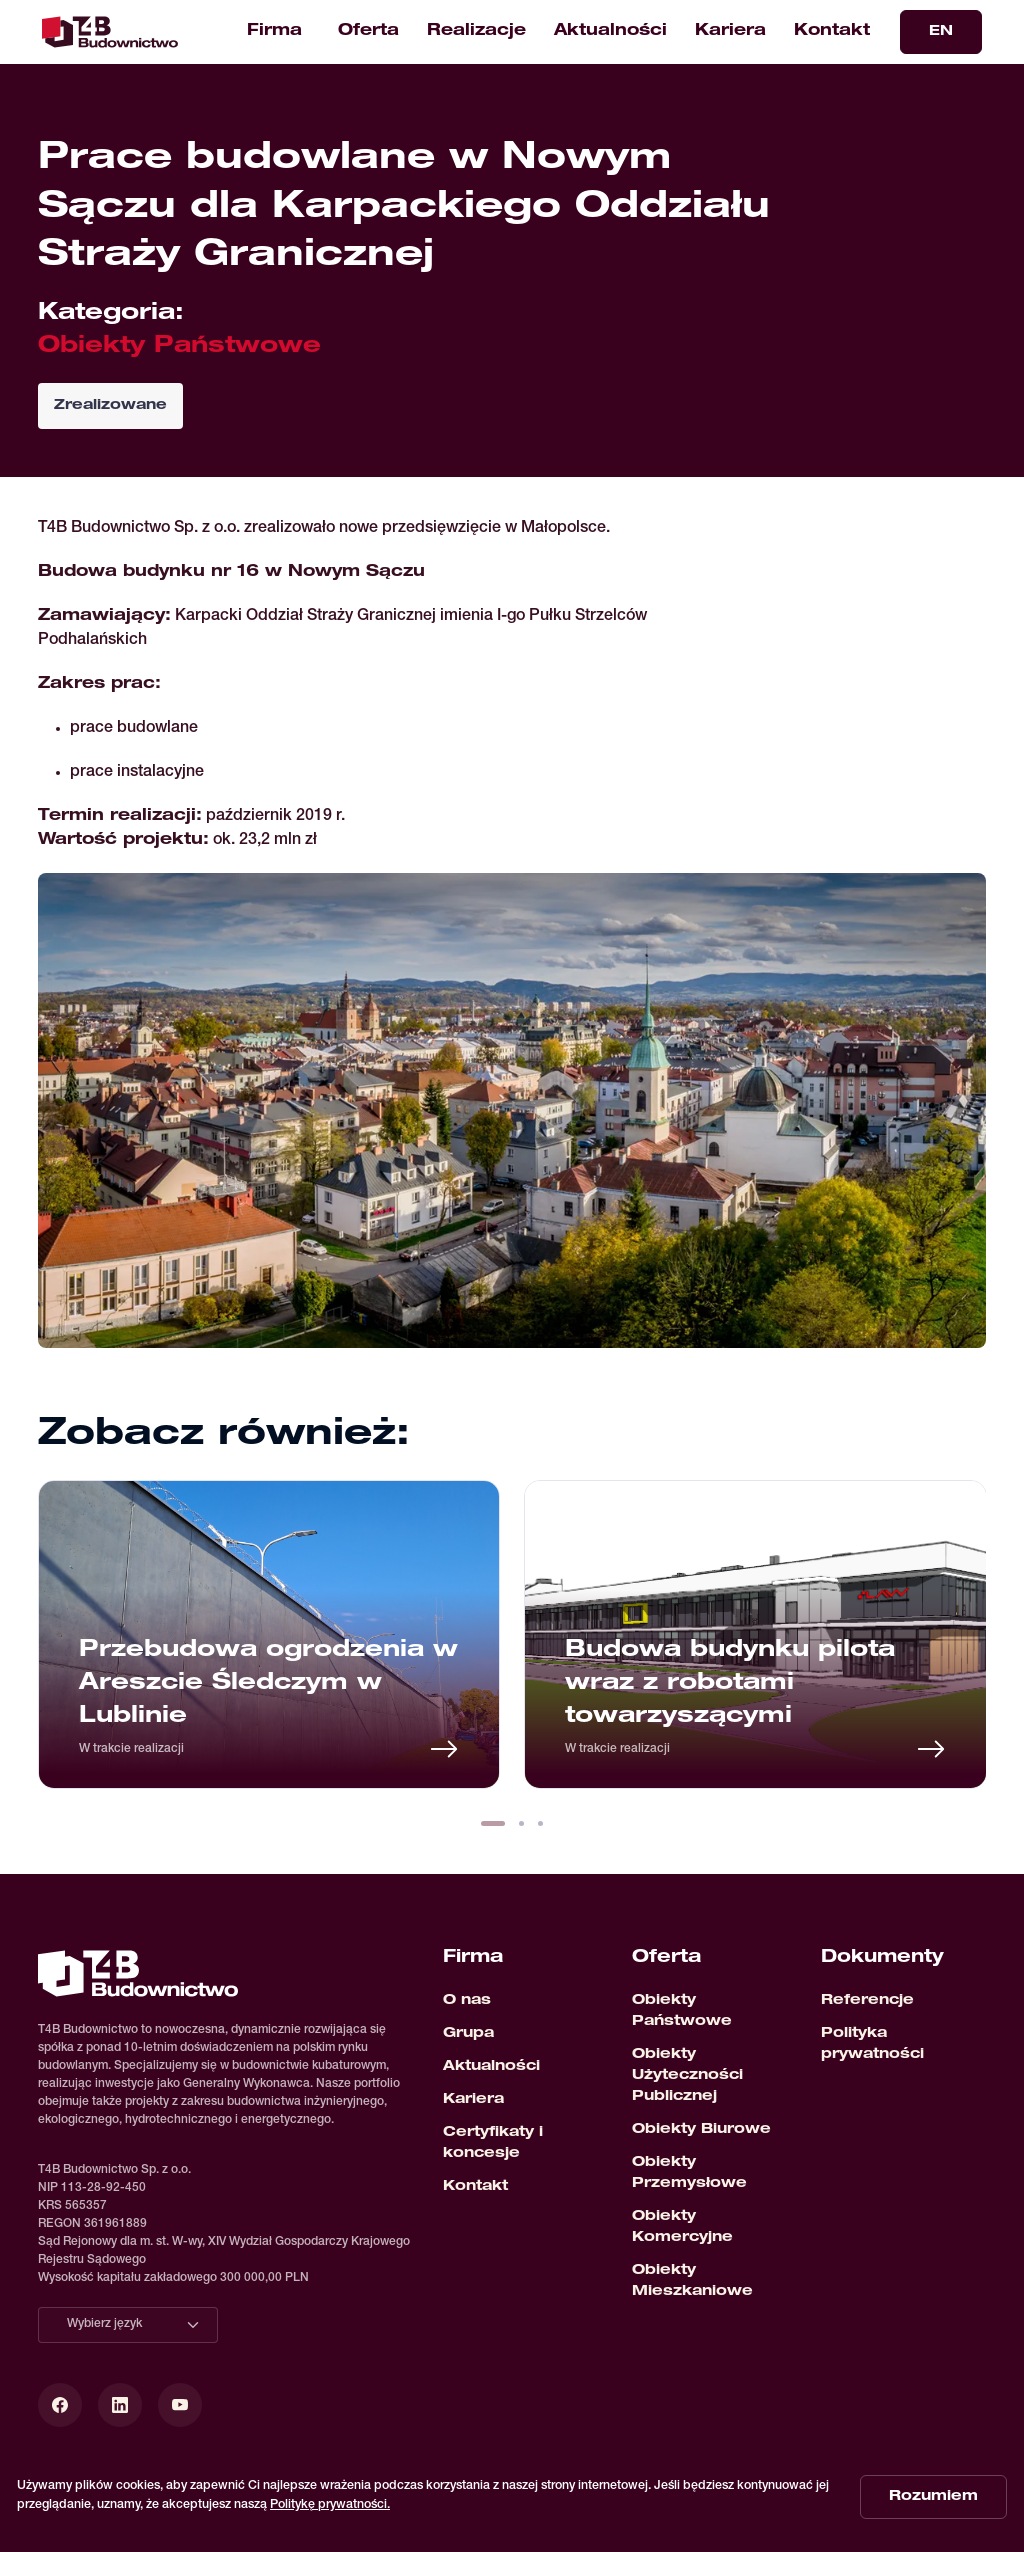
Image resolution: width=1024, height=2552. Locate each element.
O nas (467, 2001)
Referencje (867, 2001)
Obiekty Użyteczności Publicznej (687, 2076)
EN (941, 32)
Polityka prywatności (872, 2044)
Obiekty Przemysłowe (689, 2173)
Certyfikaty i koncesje (493, 2143)
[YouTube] (180, 2405)
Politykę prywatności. (330, 2505)
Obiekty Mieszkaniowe (692, 2281)
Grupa (468, 2034)
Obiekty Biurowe (701, 2130)
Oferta (368, 32)
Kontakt (832, 32)
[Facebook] (60, 2405)
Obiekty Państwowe (682, 2011)
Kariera (730, 32)
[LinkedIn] (120, 2405)
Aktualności (610, 32)
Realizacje (476, 32)
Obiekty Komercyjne (682, 2227)
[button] (493, 1823)
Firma (274, 32)
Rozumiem (933, 2497)
